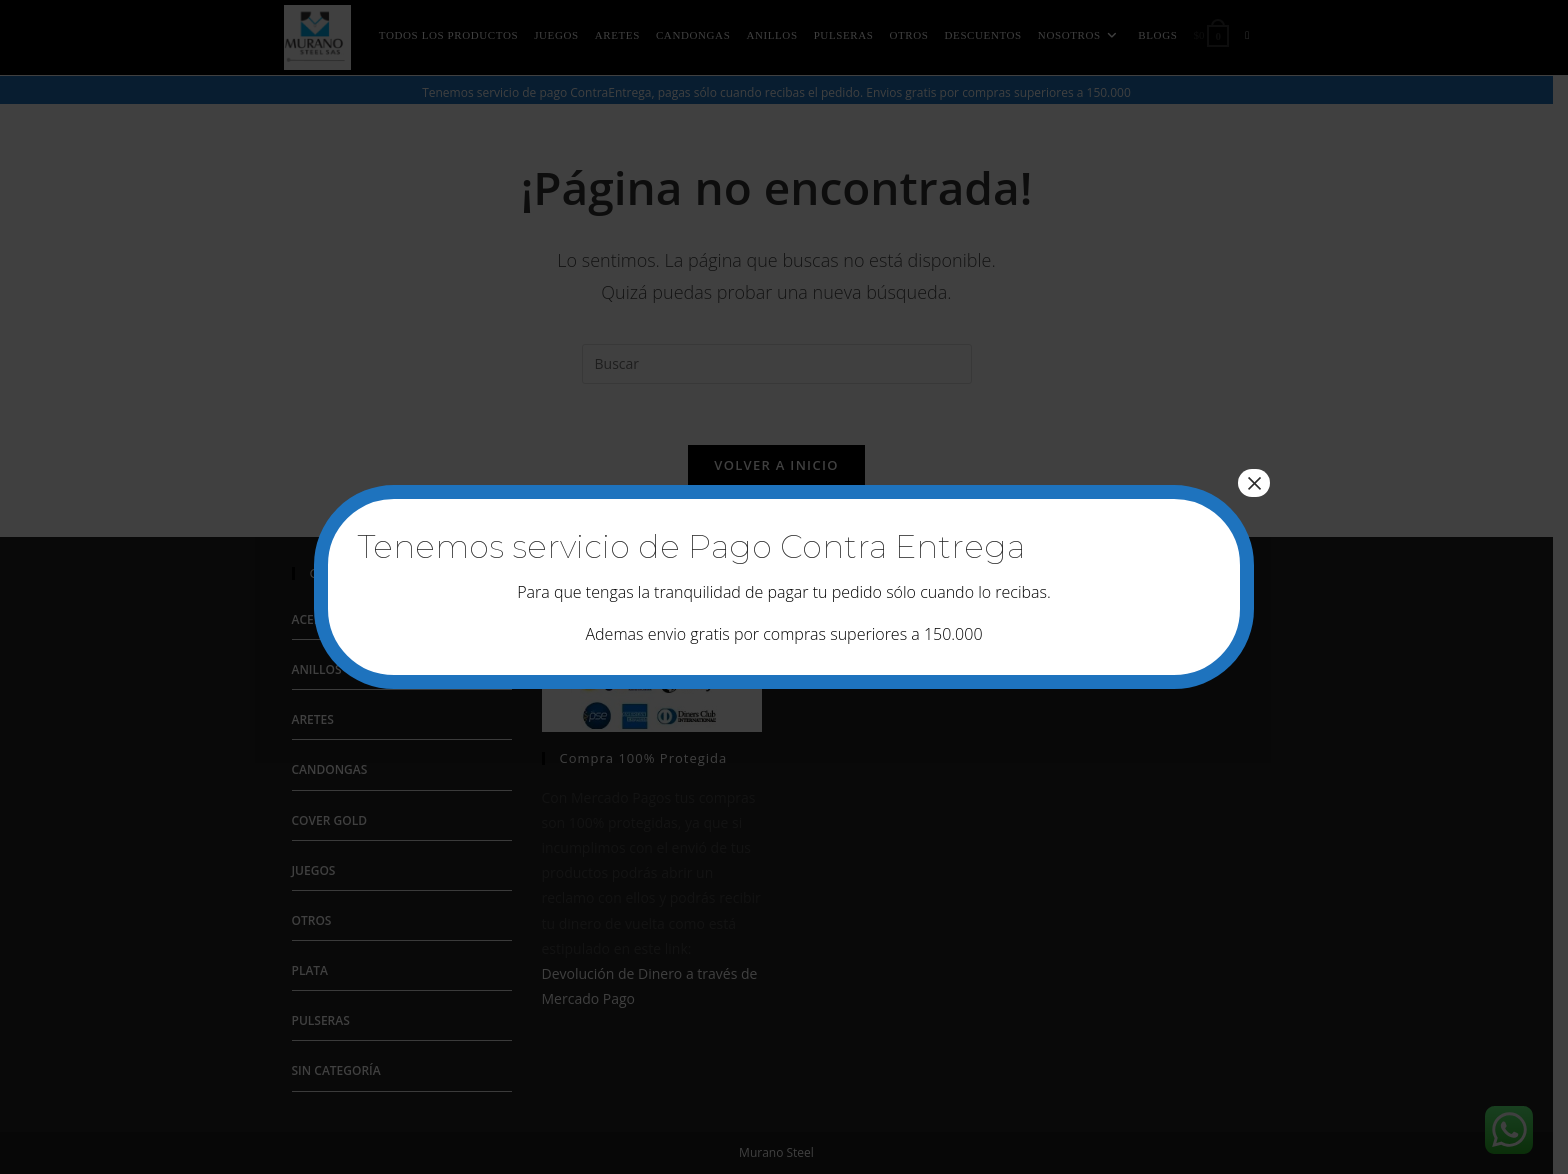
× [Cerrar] (1254, 483)
